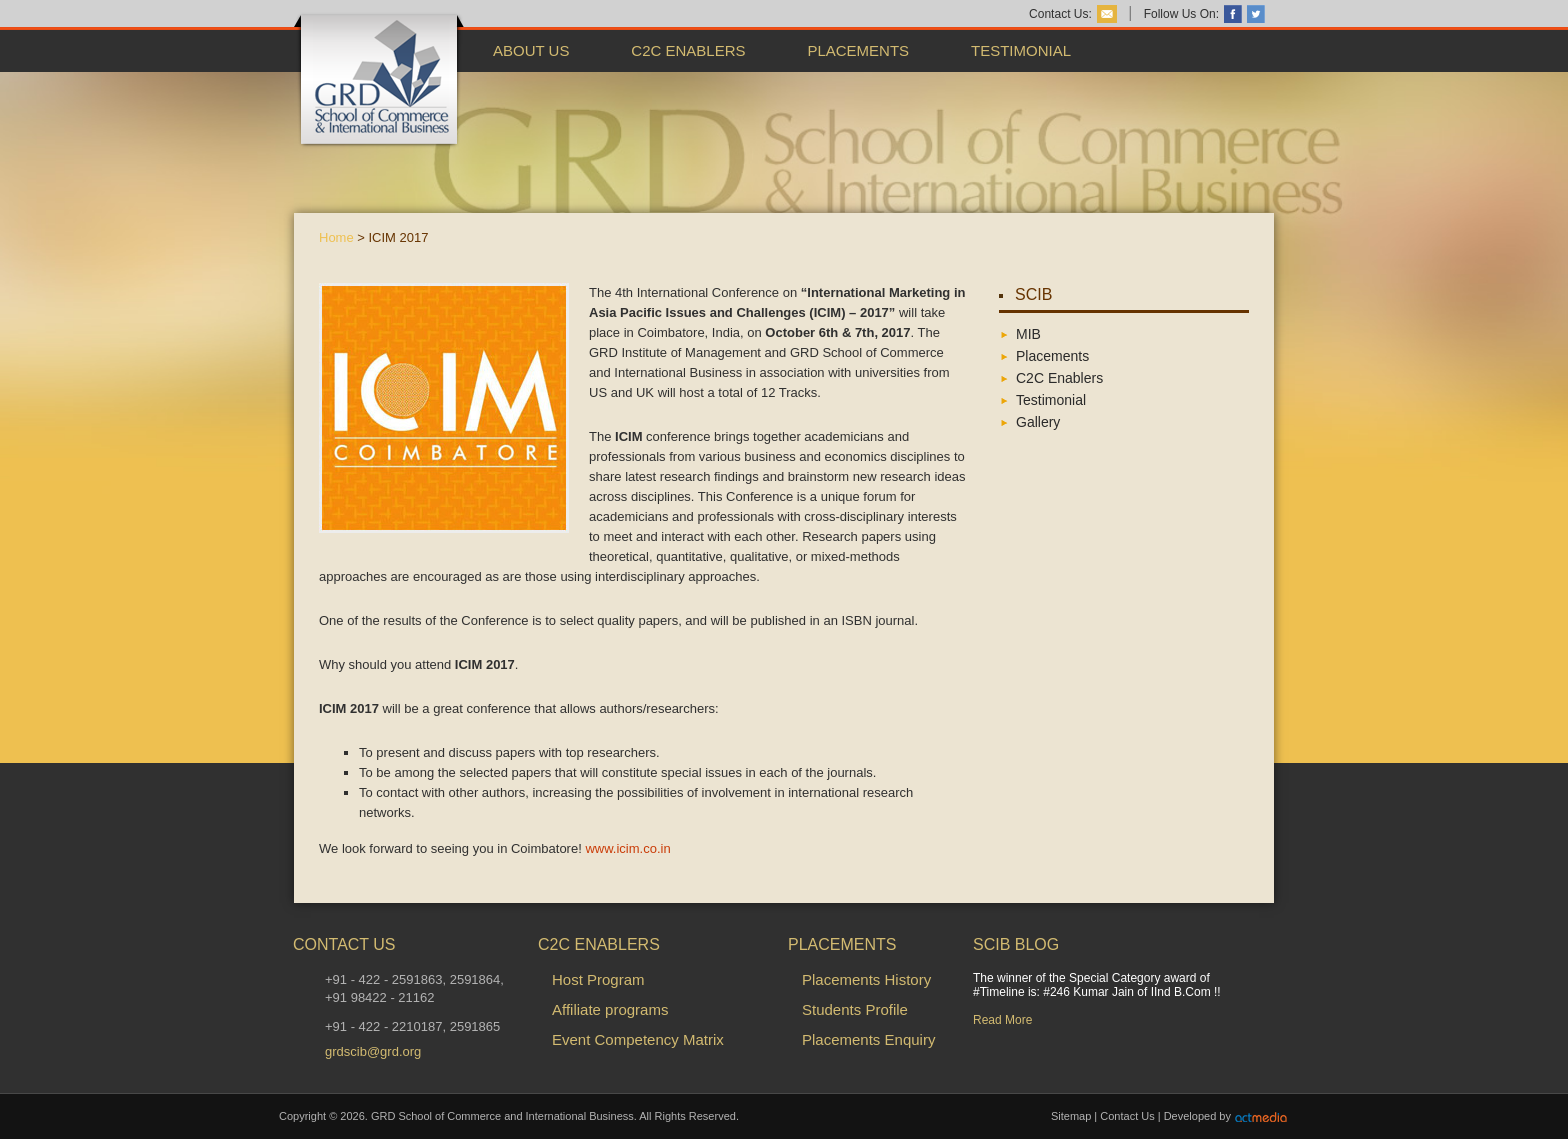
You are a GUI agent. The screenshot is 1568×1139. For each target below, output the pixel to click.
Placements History (866, 979)
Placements (858, 50)
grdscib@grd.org (373, 1051)
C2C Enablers (688, 50)
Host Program (598, 979)
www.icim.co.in (627, 848)
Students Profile (855, 1009)
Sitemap (1071, 1116)
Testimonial (1021, 50)
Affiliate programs (610, 1009)
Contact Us (1127, 1116)
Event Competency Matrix (638, 1039)
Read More (1002, 1020)
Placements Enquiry (868, 1039)
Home (336, 237)
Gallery (1038, 422)
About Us (531, 50)
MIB (1028, 334)
